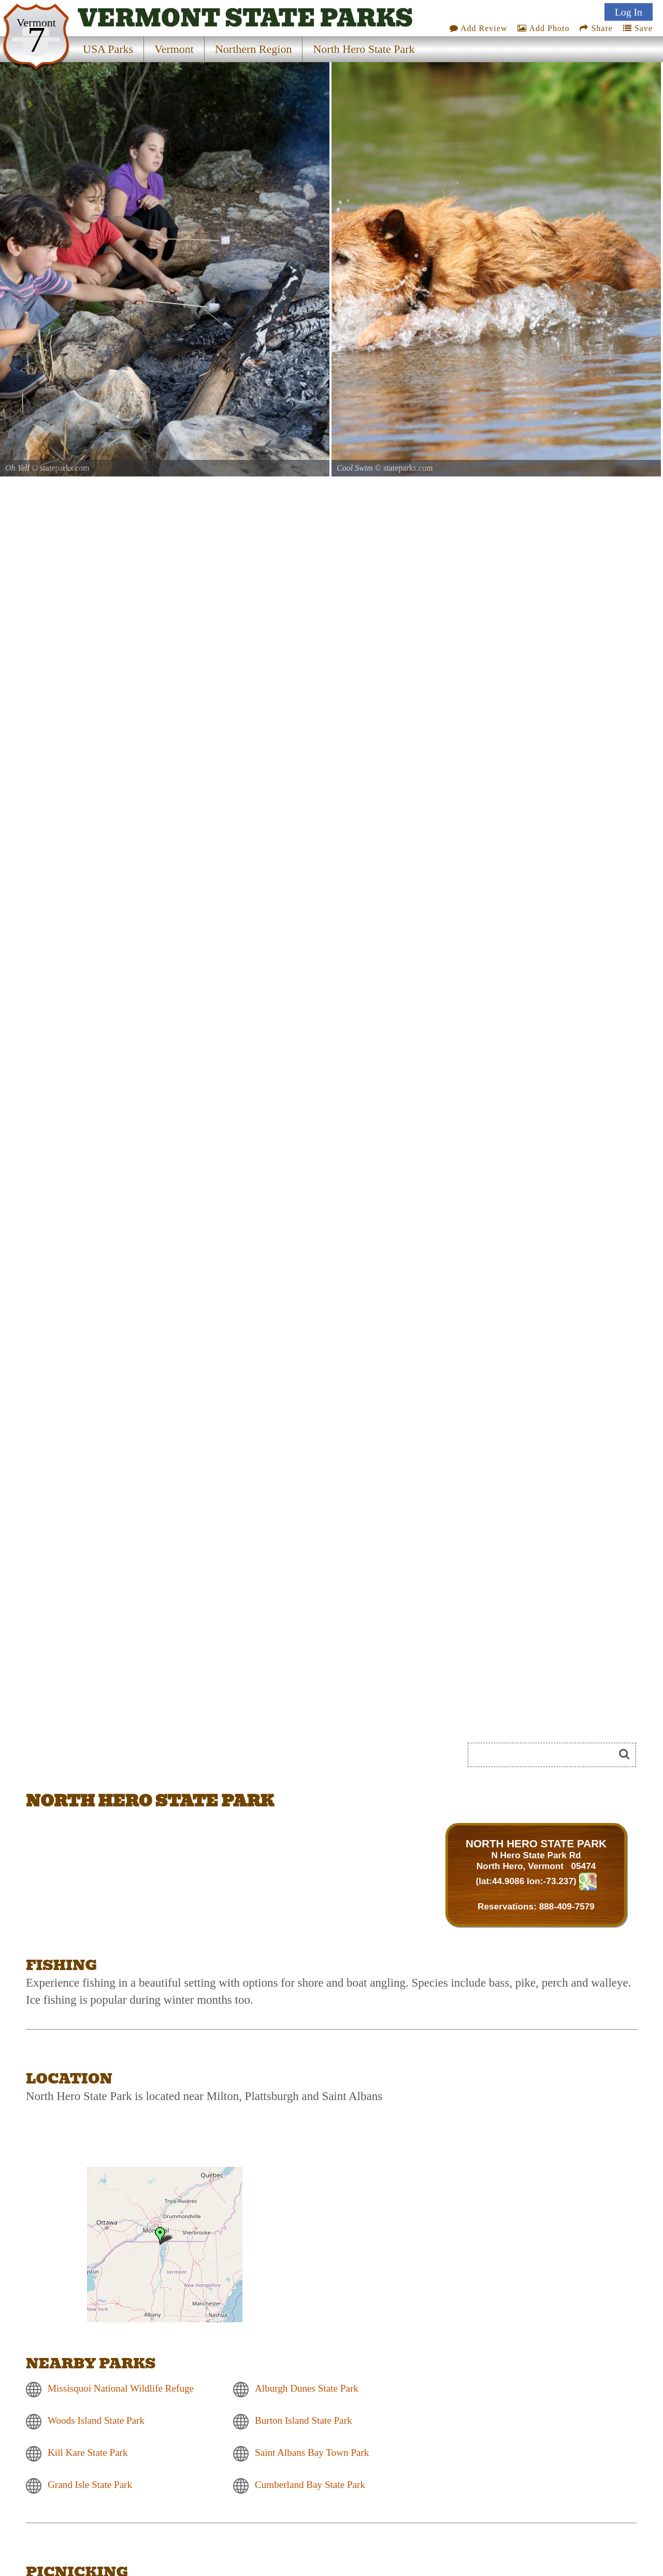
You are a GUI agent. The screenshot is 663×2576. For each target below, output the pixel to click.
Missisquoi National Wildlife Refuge (121, 2388)
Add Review (479, 28)
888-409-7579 (567, 1906)
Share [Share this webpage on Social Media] (596, 28)
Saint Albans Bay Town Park (312, 2452)
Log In (628, 12)
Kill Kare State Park (88, 2452)
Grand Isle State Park (90, 2484)
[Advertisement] (142, 1758)
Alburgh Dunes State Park (306, 2388)
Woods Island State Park (96, 2420)
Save (638, 28)
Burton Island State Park (303, 2420)
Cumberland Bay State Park (310, 2484)
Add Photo (543, 28)
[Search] (545, 1754)
